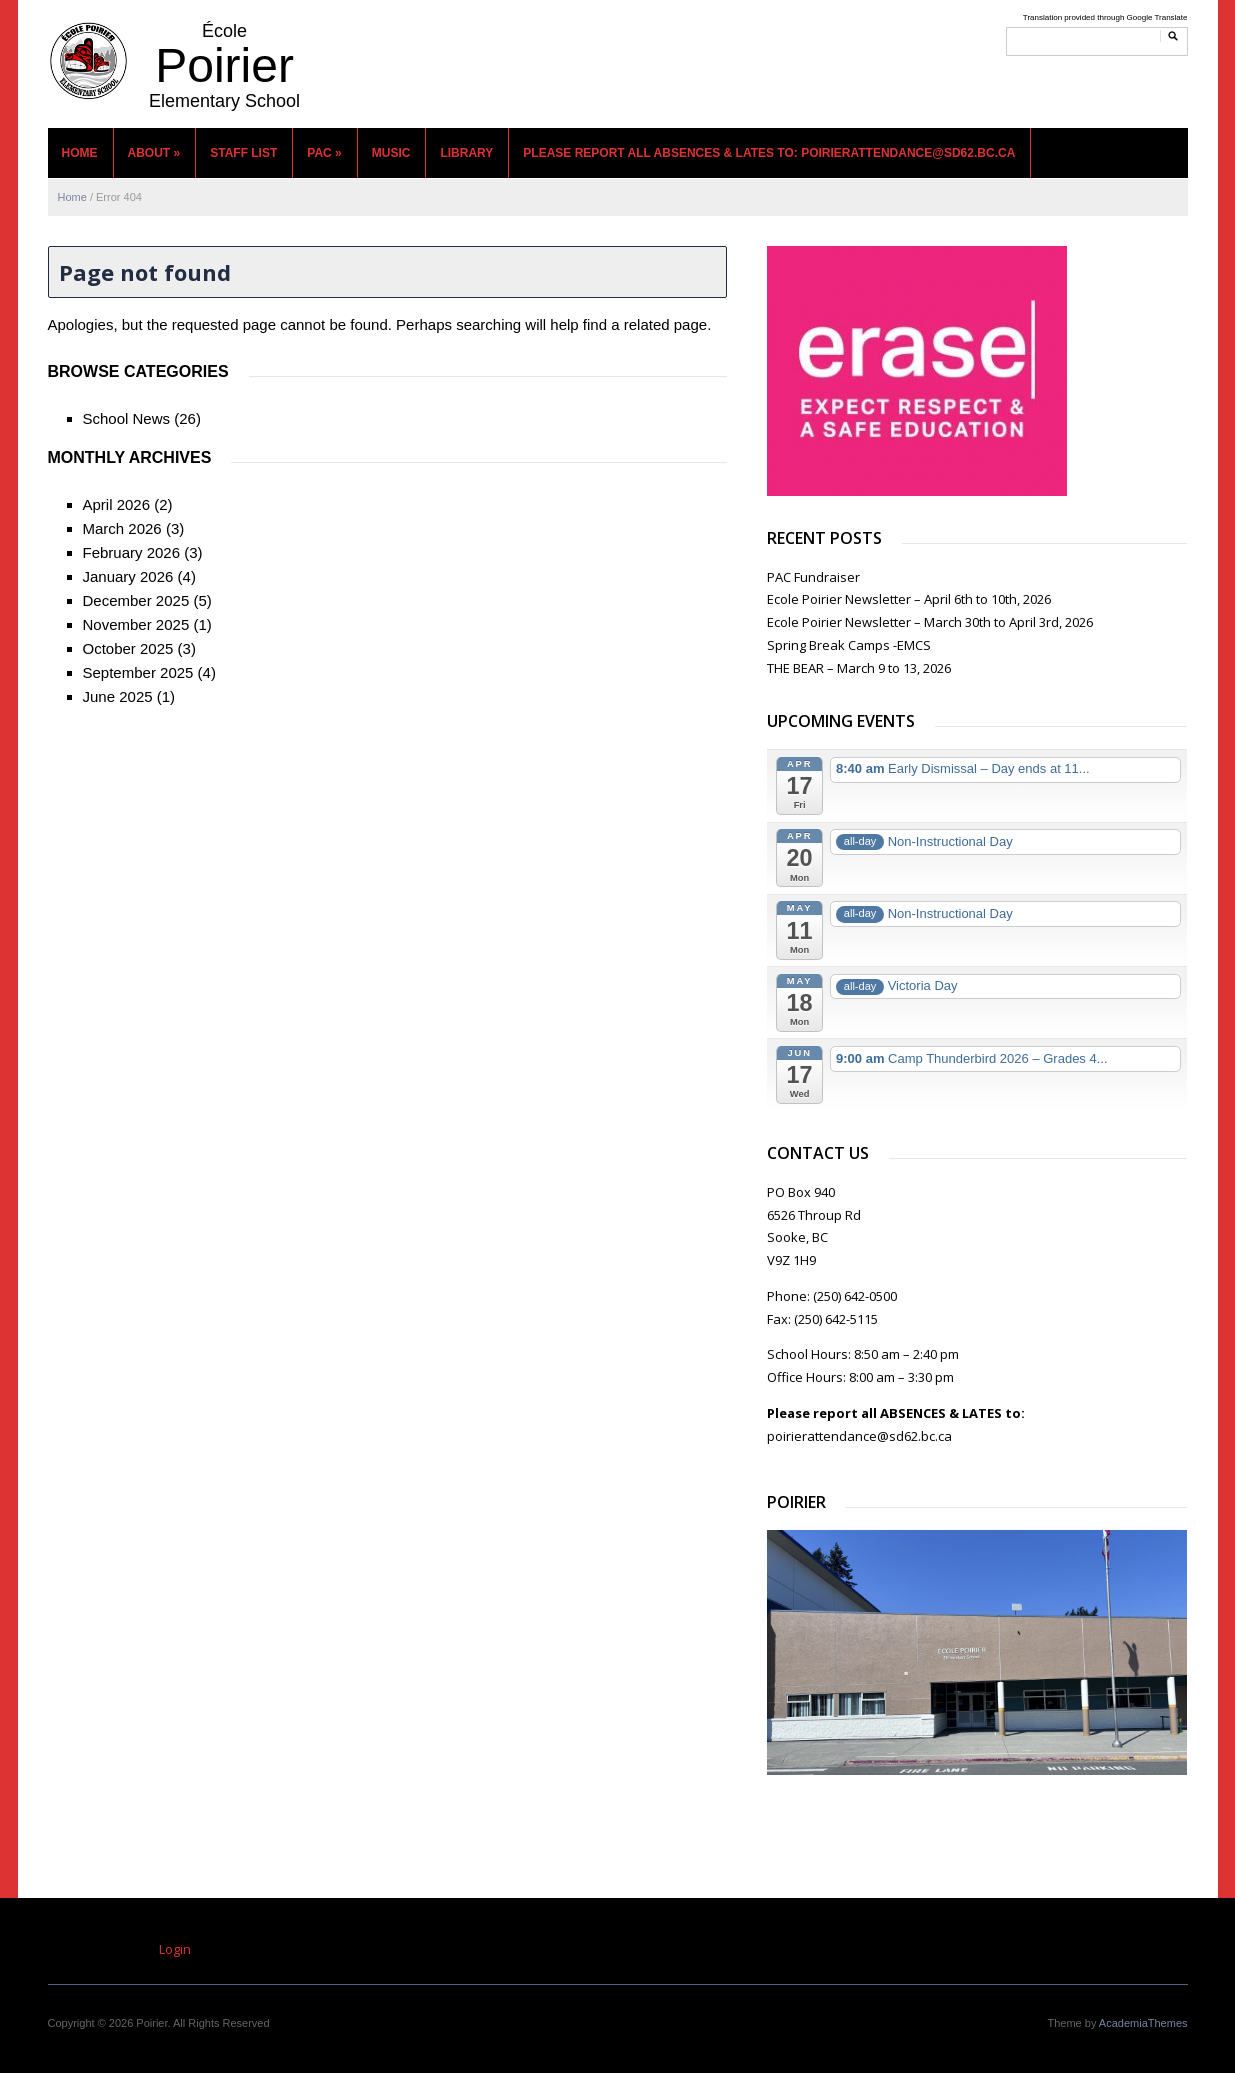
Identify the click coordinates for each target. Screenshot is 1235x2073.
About (154, 153)
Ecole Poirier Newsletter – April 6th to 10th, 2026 (909, 599)
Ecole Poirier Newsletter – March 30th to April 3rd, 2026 (930, 622)
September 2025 (138, 672)
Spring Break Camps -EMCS (849, 645)
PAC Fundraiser (813, 577)
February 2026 (132, 552)
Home (80, 153)
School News (127, 418)
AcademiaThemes (1143, 2023)
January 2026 (128, 576)
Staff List (243, 153)
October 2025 (128, 648)
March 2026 (122, 528)
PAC (324, 153)
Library (466, 153)
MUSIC (391, 153)
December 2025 (136, 600)
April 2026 (117, 504)
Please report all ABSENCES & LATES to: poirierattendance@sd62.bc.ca (769, 153)
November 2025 (136, 624)
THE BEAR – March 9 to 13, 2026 (859, 668)
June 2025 (118, 696)
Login (175, 1949)
